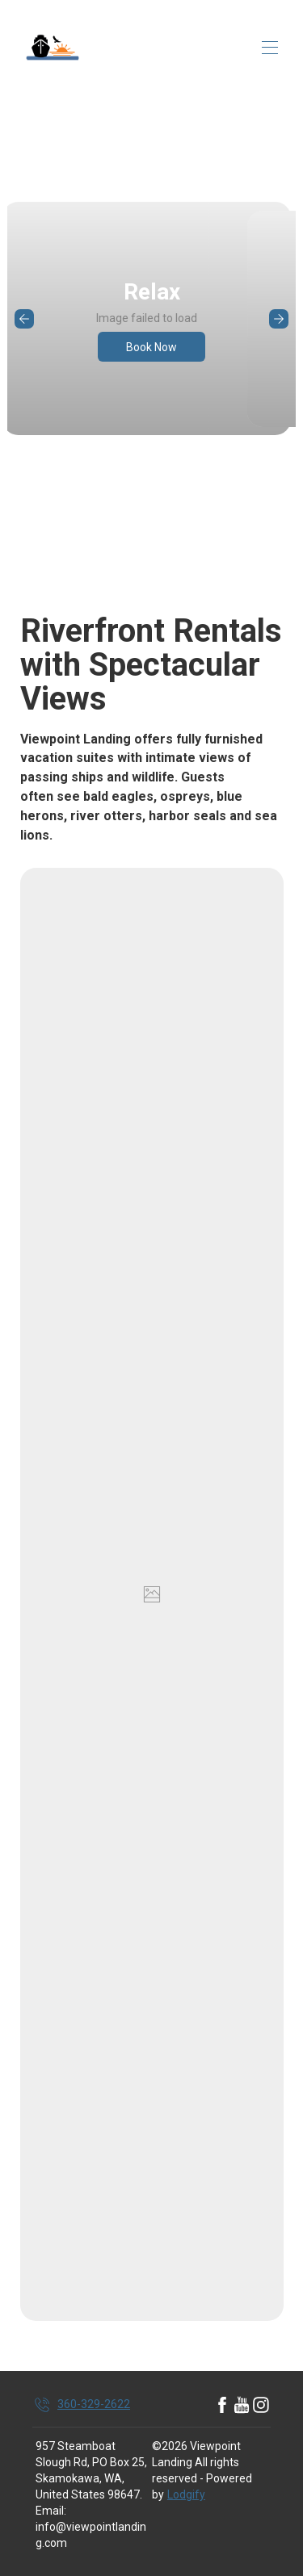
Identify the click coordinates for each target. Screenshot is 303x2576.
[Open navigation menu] (270, 47)
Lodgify (186, 2494)
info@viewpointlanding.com (91, 2534)
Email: (51, 2510)
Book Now (151, 347)
